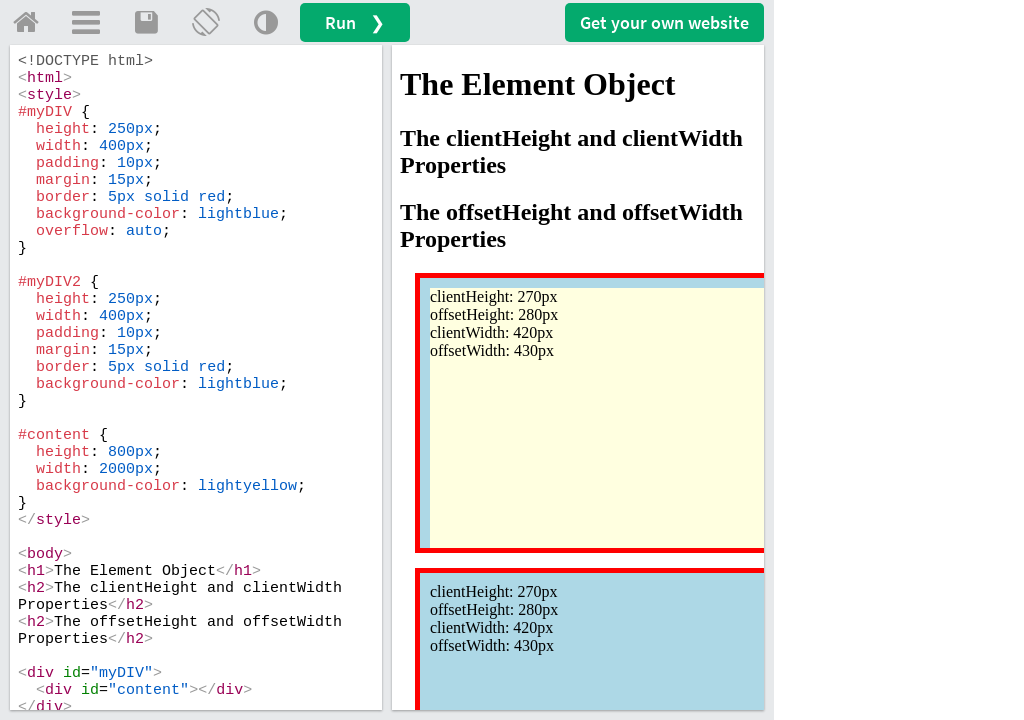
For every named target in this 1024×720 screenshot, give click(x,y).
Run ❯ (355, 22)
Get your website (664, 22)
